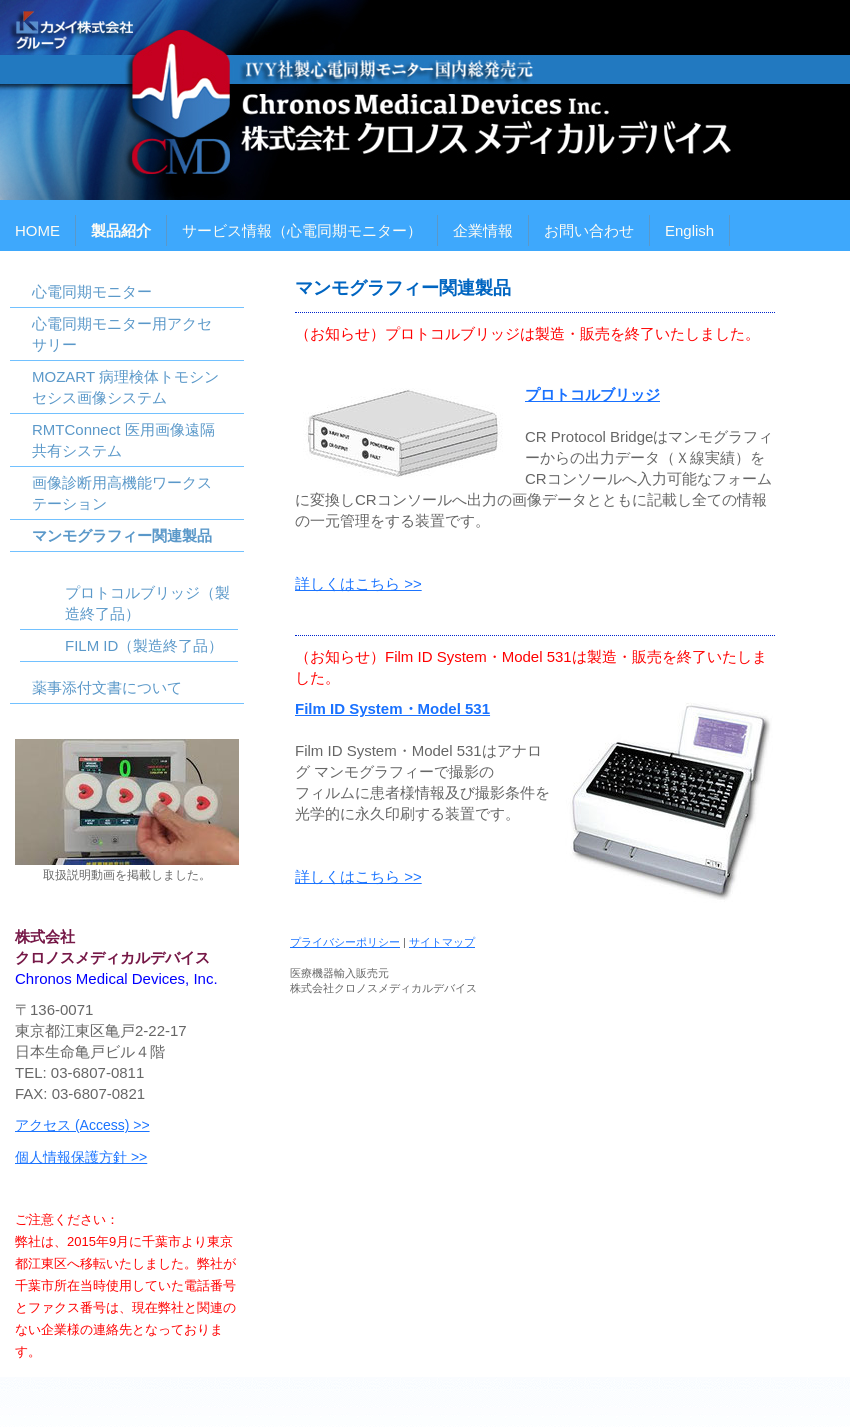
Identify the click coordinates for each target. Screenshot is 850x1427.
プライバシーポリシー (345, 942)
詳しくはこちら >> (358, 583)
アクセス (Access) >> (82, 1125)
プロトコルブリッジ (592, 394)
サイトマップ (442, 942)
